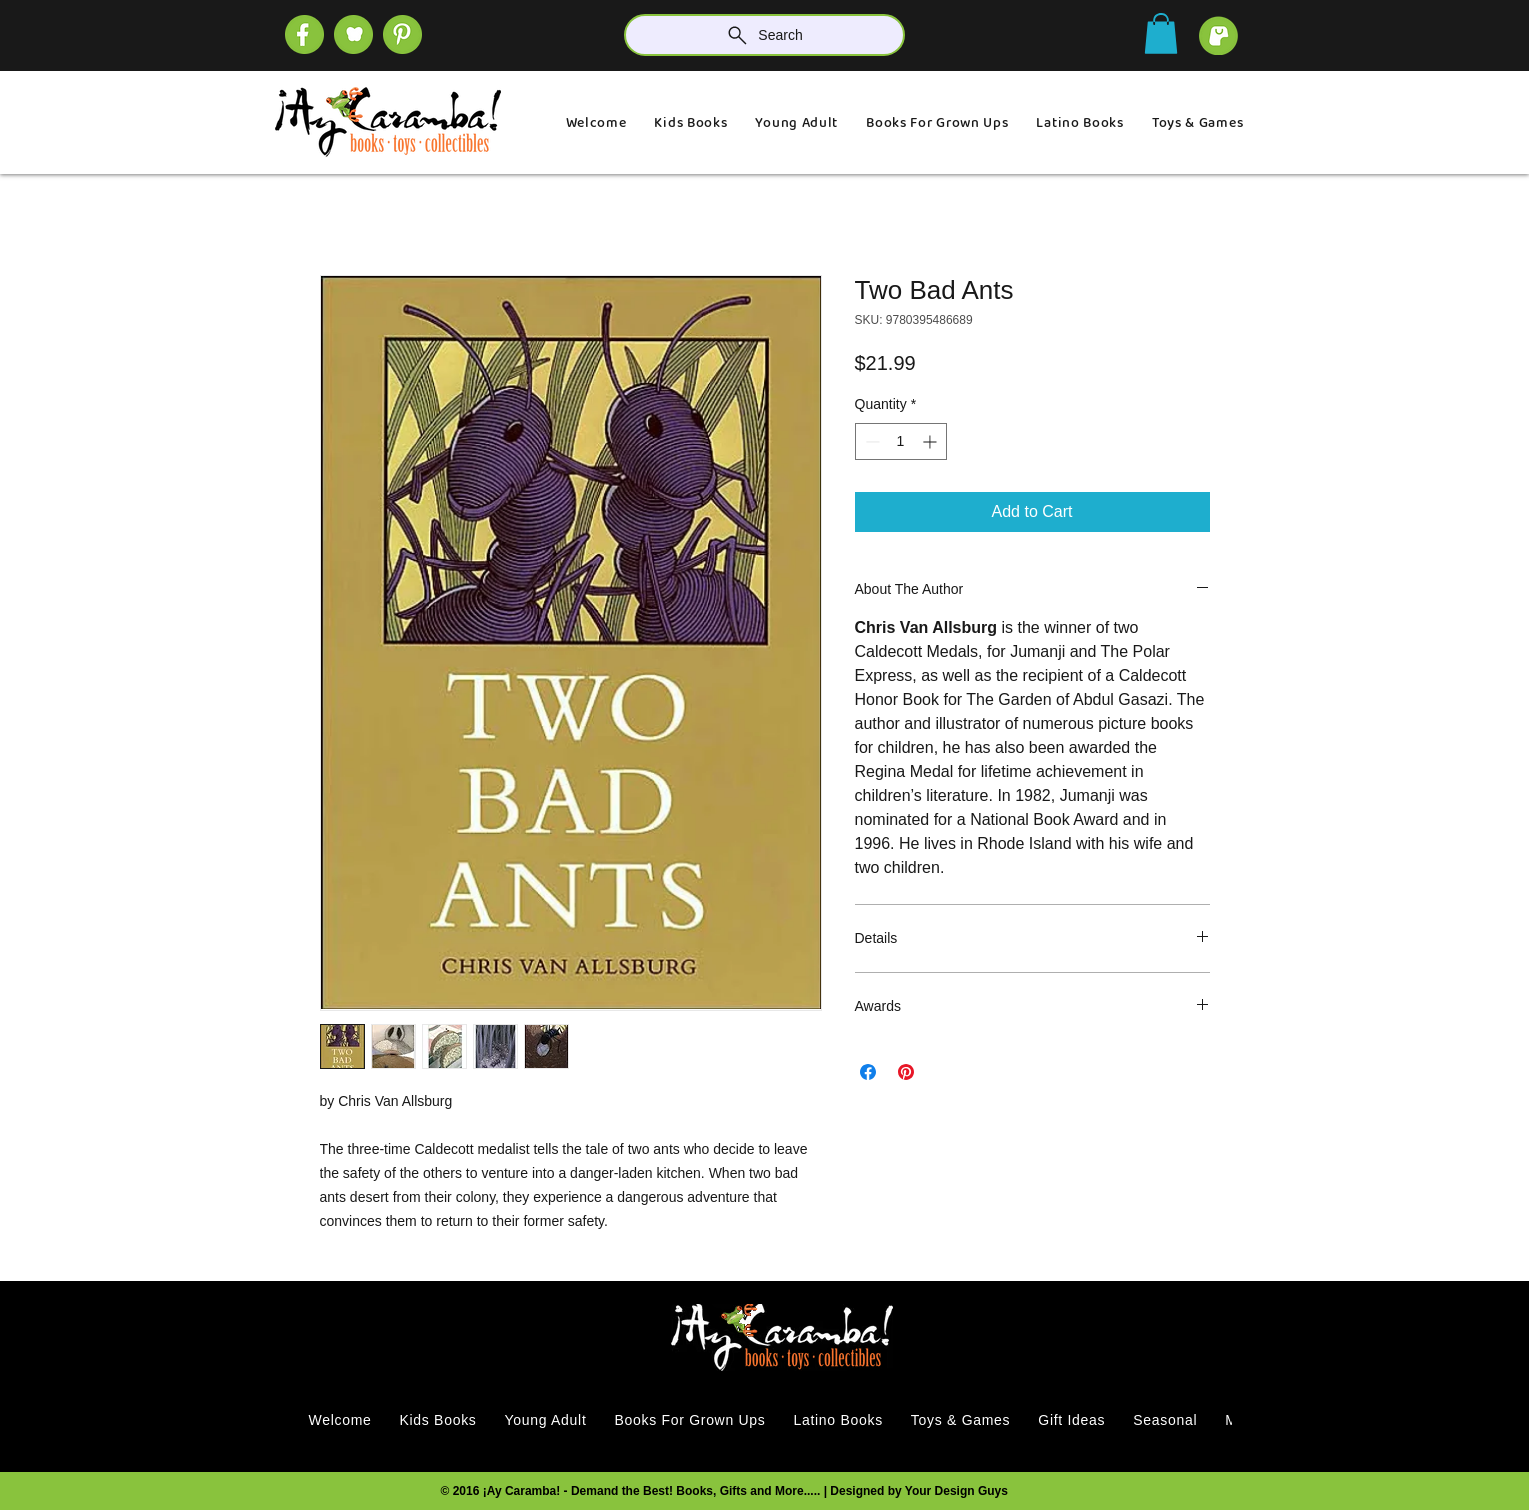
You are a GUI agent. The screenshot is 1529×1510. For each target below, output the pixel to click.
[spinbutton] (901, 441)
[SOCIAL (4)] (304, 34)
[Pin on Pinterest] (906, 1072)
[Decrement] (870, 441)
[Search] (764, 35)
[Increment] (931, 441)
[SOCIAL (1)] (353, 34)
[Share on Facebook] (868, 1072)
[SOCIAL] (402, 34)
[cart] (1218, 35)
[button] (1161, 33)
